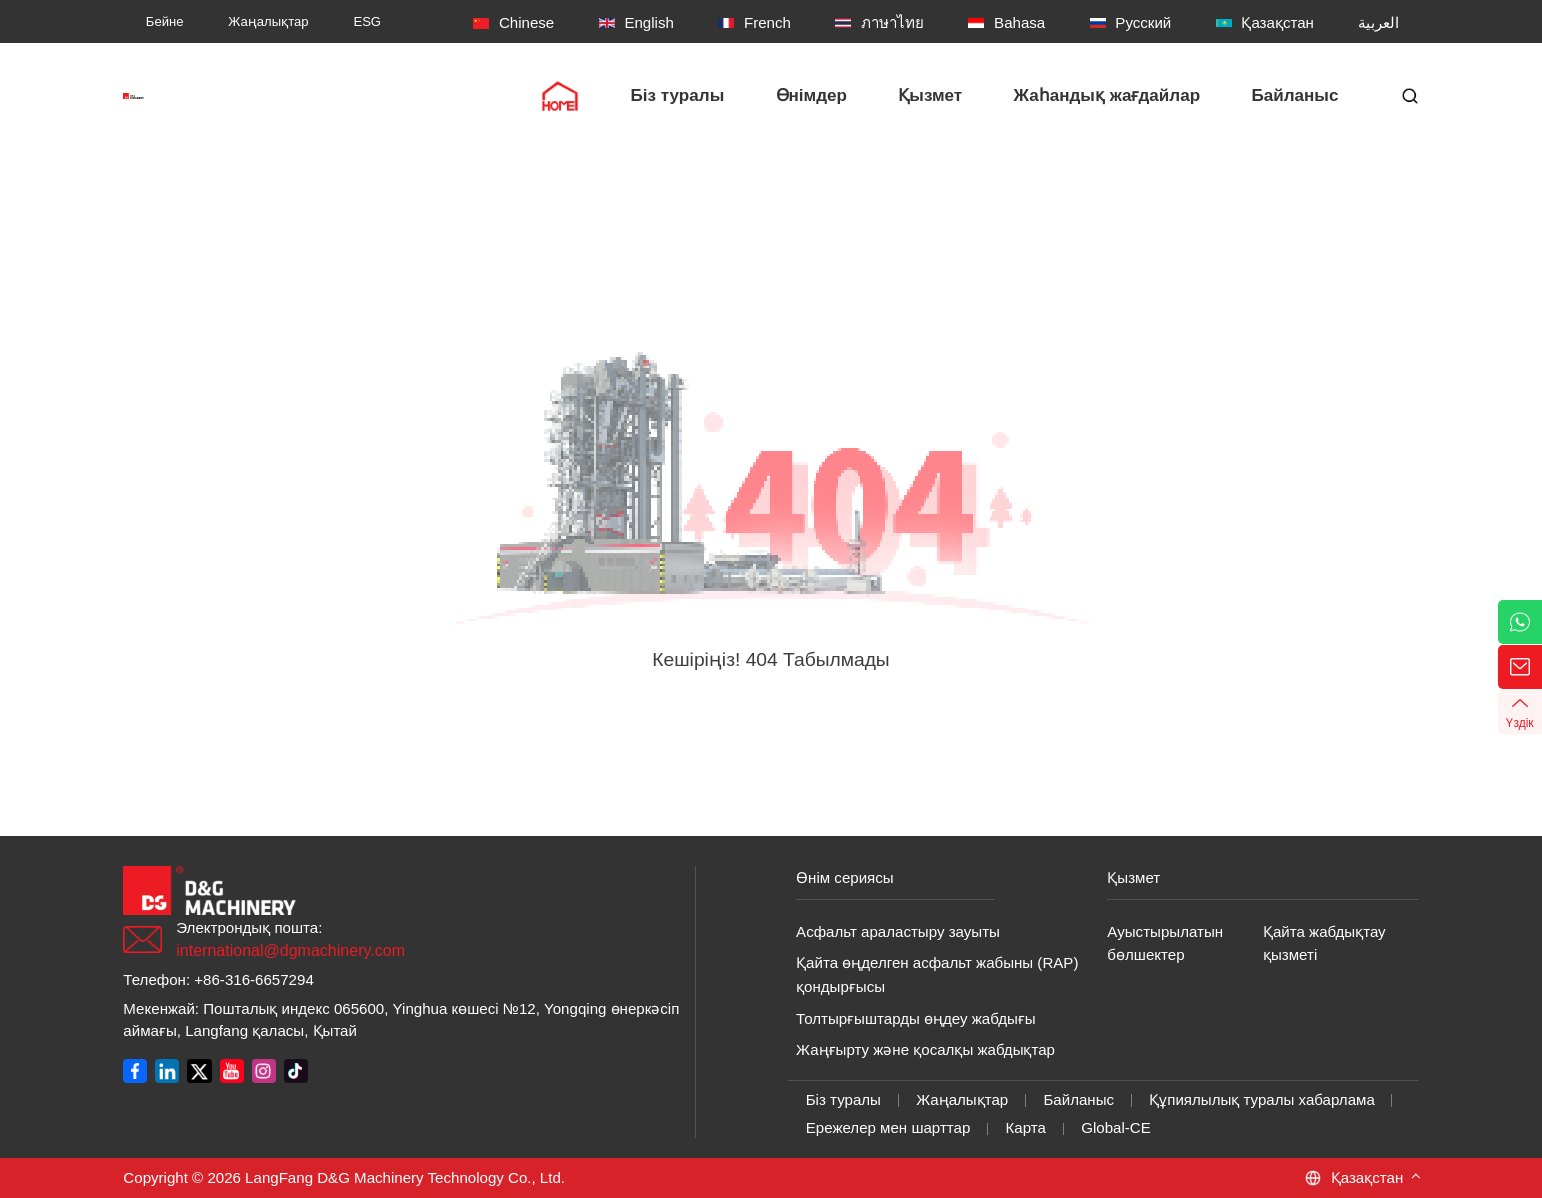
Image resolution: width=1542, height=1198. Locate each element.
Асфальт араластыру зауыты (898, 931)
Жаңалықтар (962, 1099)
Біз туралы (843, 1099)
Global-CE (1116, 1127)
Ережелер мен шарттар (888, 1127)
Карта (1026, 1127)
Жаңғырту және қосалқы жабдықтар (925, 1049)
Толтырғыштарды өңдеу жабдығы (916, 1018)
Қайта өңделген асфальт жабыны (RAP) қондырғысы (937, 974)
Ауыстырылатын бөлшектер (1165, 943)
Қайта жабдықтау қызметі (1324, 943)
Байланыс (1078, 1099)
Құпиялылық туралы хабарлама (1262, 1099)
